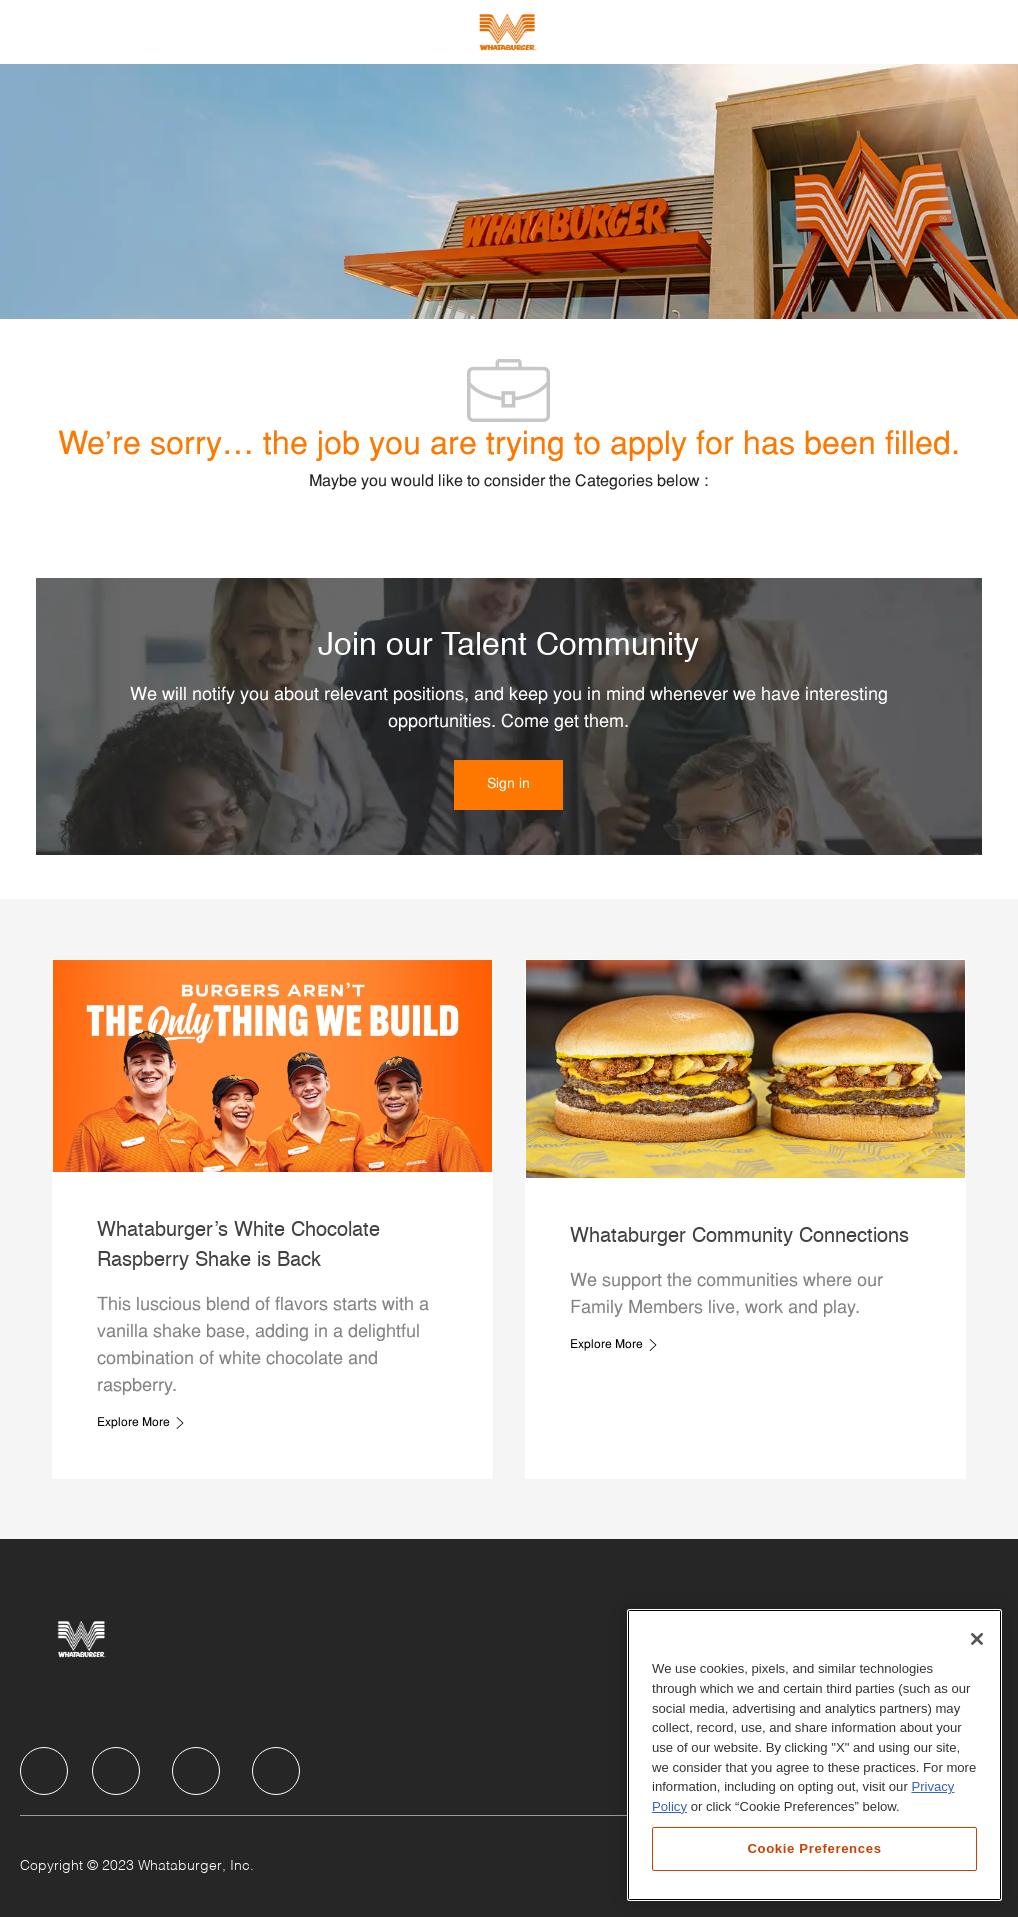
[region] (814, 1755)
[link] (508, 785)
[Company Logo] (507, 32)
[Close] (977, 1639)
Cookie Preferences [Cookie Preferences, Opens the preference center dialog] (814, 1848)
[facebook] (44, 1771)
